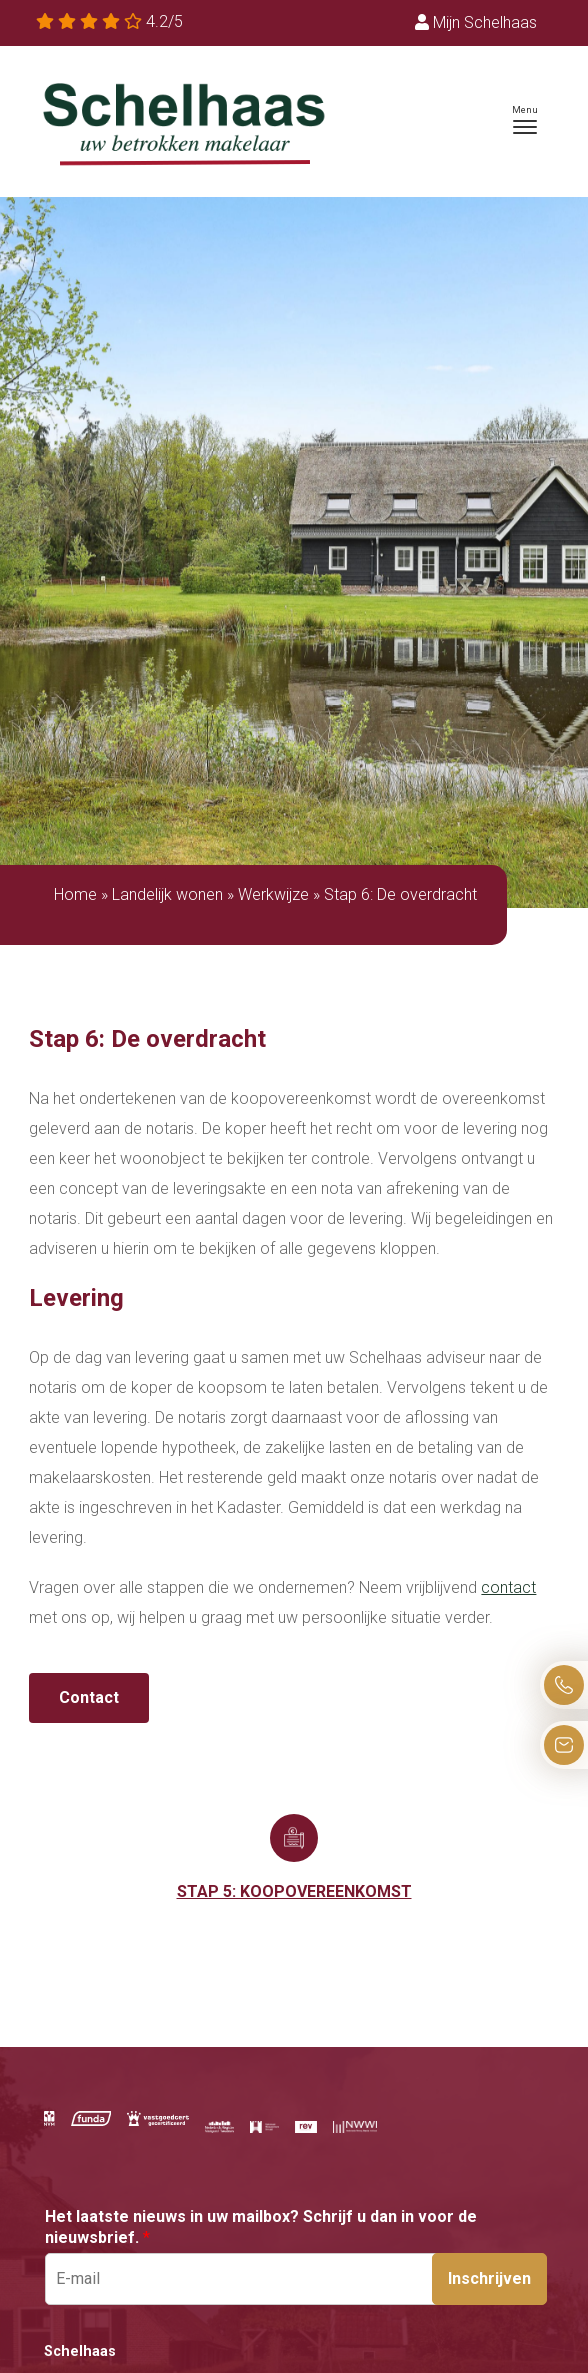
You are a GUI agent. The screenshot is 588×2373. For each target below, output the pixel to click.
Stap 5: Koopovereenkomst (294, 1891)
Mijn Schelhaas (476, 22)
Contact (89, 1697)
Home (75, 894)
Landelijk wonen (167, 894)
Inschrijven (489, 2278)
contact (508, 1587)
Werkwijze (273, 894)
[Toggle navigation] (524, 120)
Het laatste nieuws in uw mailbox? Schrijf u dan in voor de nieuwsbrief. (261, 2227)
